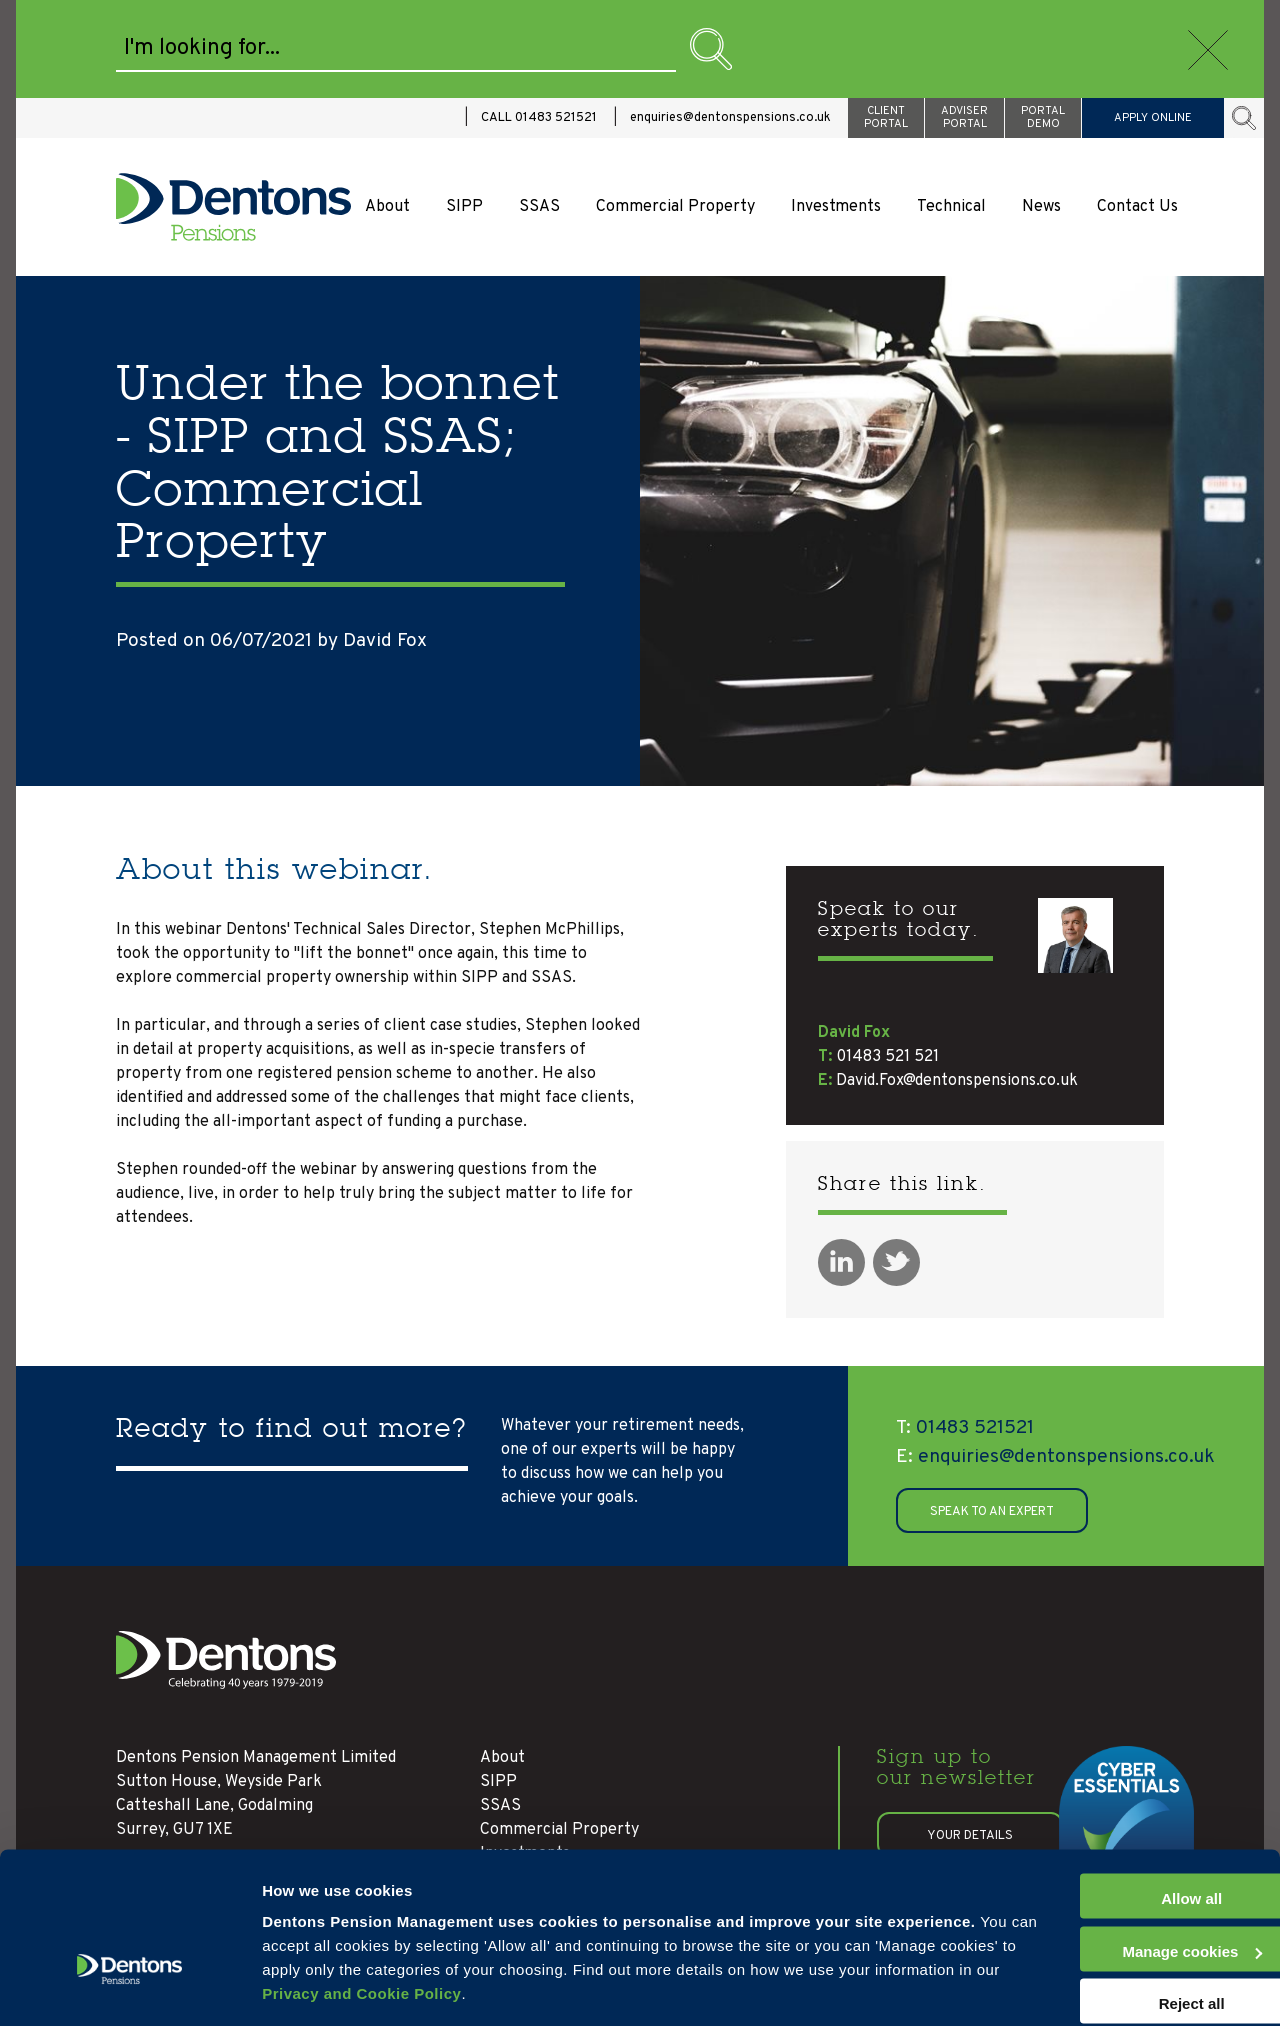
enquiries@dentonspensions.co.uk (730, 20)
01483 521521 (965, 1330)
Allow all (1113, 1836)
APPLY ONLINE (1153, 20)
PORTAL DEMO (1043, 19)
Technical (951, 109)
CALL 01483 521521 (539, 20)
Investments (836, 109)
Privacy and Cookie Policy (689, 1931)
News (1041, 109)
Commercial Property (675, 109)
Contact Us (1137, 109)
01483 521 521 (887, 959)
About (387, 109)
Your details (970, 1738)
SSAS (539, 109)
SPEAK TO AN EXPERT (992, 1414)
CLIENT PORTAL (886, 19)
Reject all (1113, 1941)
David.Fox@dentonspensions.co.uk (957, 983)
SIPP (464, 109)
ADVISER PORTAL (964, 19)
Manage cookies (320, 1986)
